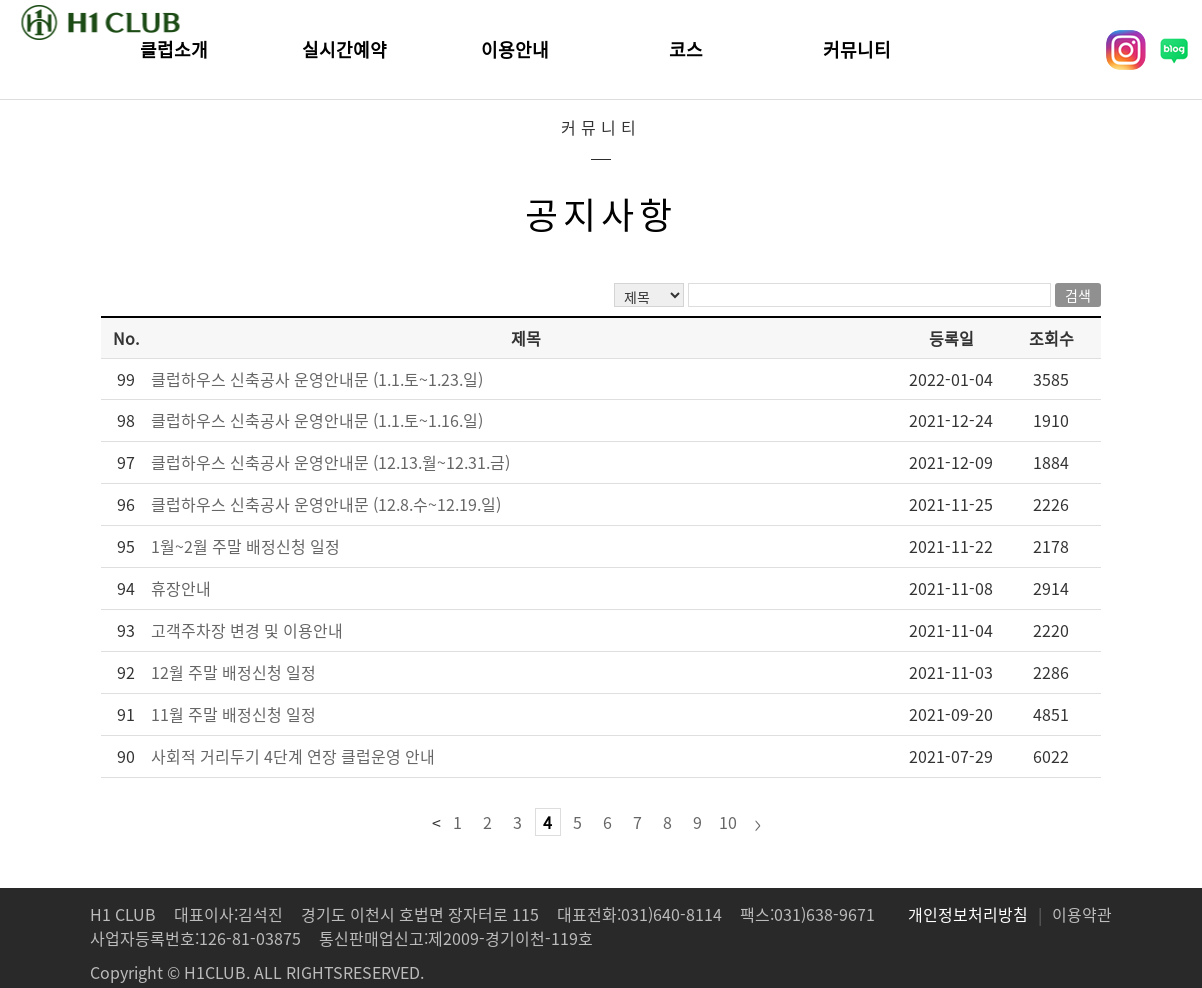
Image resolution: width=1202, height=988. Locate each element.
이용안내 (515, 49)
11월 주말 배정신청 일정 (233, 714)
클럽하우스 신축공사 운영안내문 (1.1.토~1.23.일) (317, 379)
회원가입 (1050, 50)
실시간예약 (344, 49)
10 (728, 822)
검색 (1078, 295)
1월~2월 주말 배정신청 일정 (245, 546)
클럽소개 (174, 49)
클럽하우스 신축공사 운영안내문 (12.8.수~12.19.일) (326, 504)
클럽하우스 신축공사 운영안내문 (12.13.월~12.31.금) (330, 462)
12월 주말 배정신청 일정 (233, 672)
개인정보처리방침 (968, 914)
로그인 (955, 50)
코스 (686, 49)
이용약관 (1082, 914)
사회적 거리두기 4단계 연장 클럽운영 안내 (293, 756)
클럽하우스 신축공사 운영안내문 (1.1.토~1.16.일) (317, 420)
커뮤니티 (857, 49)
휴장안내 (181, 588)
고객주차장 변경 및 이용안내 (247, 630)
